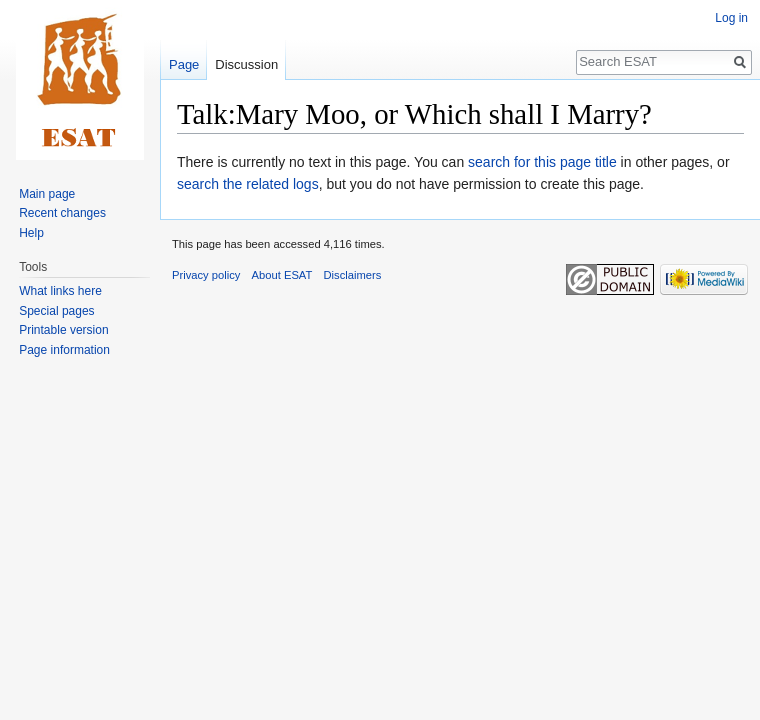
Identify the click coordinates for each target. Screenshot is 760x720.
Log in (731, 18)
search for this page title (542, 162)
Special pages (56, 311)
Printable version (63, 330)
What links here (60, 291)
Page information (64, 350)
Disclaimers (353, 275)
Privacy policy (206, 275)
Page (184, 64)
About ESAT (282, 275)
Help (31, 233)
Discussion (246, 64)
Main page (47, 194)
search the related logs (248, 184)
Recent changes (62, 213)
